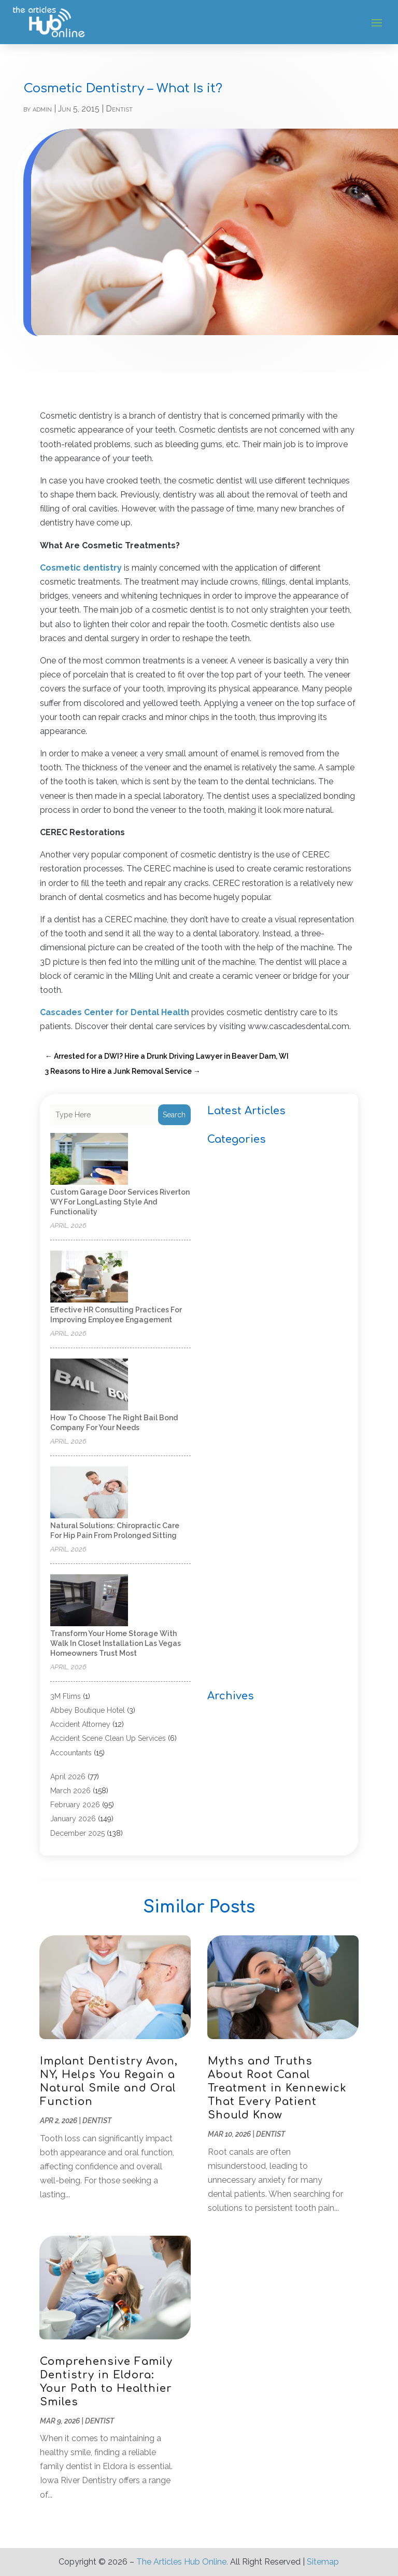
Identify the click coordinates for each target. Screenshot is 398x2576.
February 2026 (75, 1805)
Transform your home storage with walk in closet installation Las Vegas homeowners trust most (115, 1643)
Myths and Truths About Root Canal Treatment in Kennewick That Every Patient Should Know (277, 2088)
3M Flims (65, 1696)
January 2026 (73, 1819)
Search (174, 1115)
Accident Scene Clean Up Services (108, 1738)
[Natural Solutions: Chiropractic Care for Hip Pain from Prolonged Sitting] (89, 1493)
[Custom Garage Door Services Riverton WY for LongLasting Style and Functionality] (89, 1159)
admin (42, 109)
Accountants (71, 1753)
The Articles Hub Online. (182, 2562)
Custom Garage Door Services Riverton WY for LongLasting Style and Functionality (120, 1202)
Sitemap (323, 2562)
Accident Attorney (80, 1724)
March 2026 (70, 1790)
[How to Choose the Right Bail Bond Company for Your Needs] (89, 1385)
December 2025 (77, 1833)
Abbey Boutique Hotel (87, 1710)
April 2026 (68, 1776)
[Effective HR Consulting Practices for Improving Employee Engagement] (89, 1277)
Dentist (119, 109)
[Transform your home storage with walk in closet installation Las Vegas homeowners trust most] (89, 1601)
